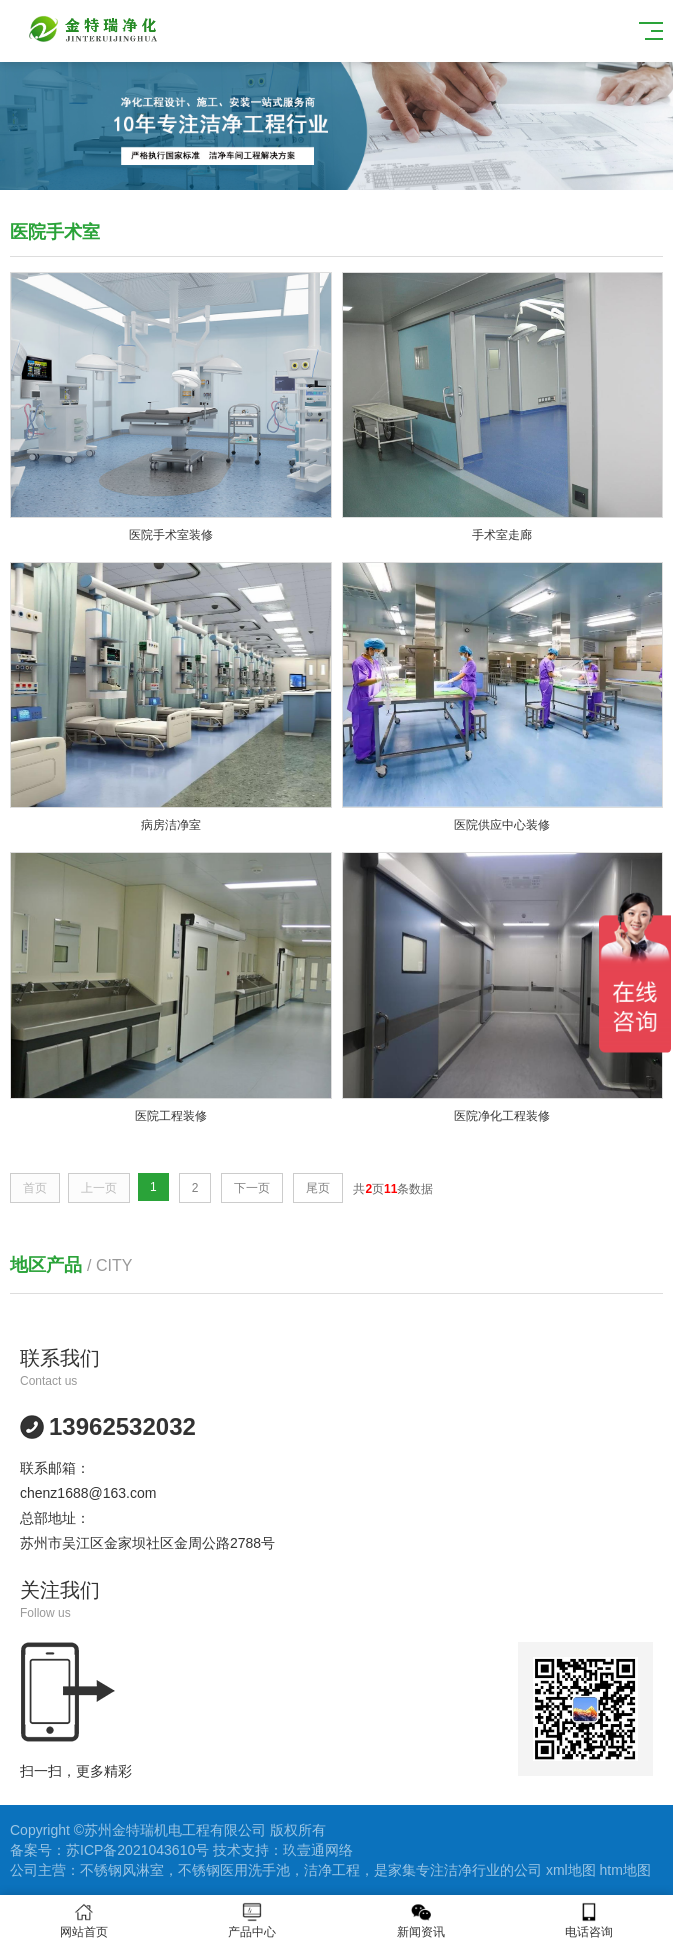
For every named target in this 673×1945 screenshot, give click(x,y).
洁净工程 (332, 1870)
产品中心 (252, 1920)
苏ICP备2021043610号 (137, 1850)
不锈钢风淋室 (122, 1870)
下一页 (252, 1188)
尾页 (318, 1188)
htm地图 (625, 1870)
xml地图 (571, 1870)
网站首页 (84, 1920)
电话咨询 (589, 1920)
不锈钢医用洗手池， (241, 1870)
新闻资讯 (421, 1920)
